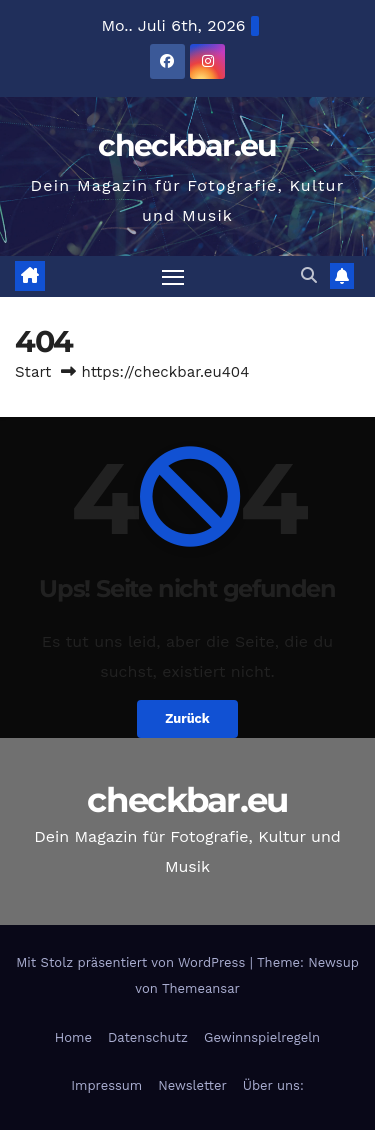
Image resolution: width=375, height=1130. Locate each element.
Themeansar (201, 988)
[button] (309, 275)
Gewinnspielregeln (262, 1037)
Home (73, 1037)
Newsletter (192, 1085)
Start (33, 372)
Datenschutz (148, 1037)
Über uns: (273, 1085)
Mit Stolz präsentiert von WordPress (133, 962)
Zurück (187, 718)
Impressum (106, 1085)
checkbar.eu (187, 145)
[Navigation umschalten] (173, 277)
